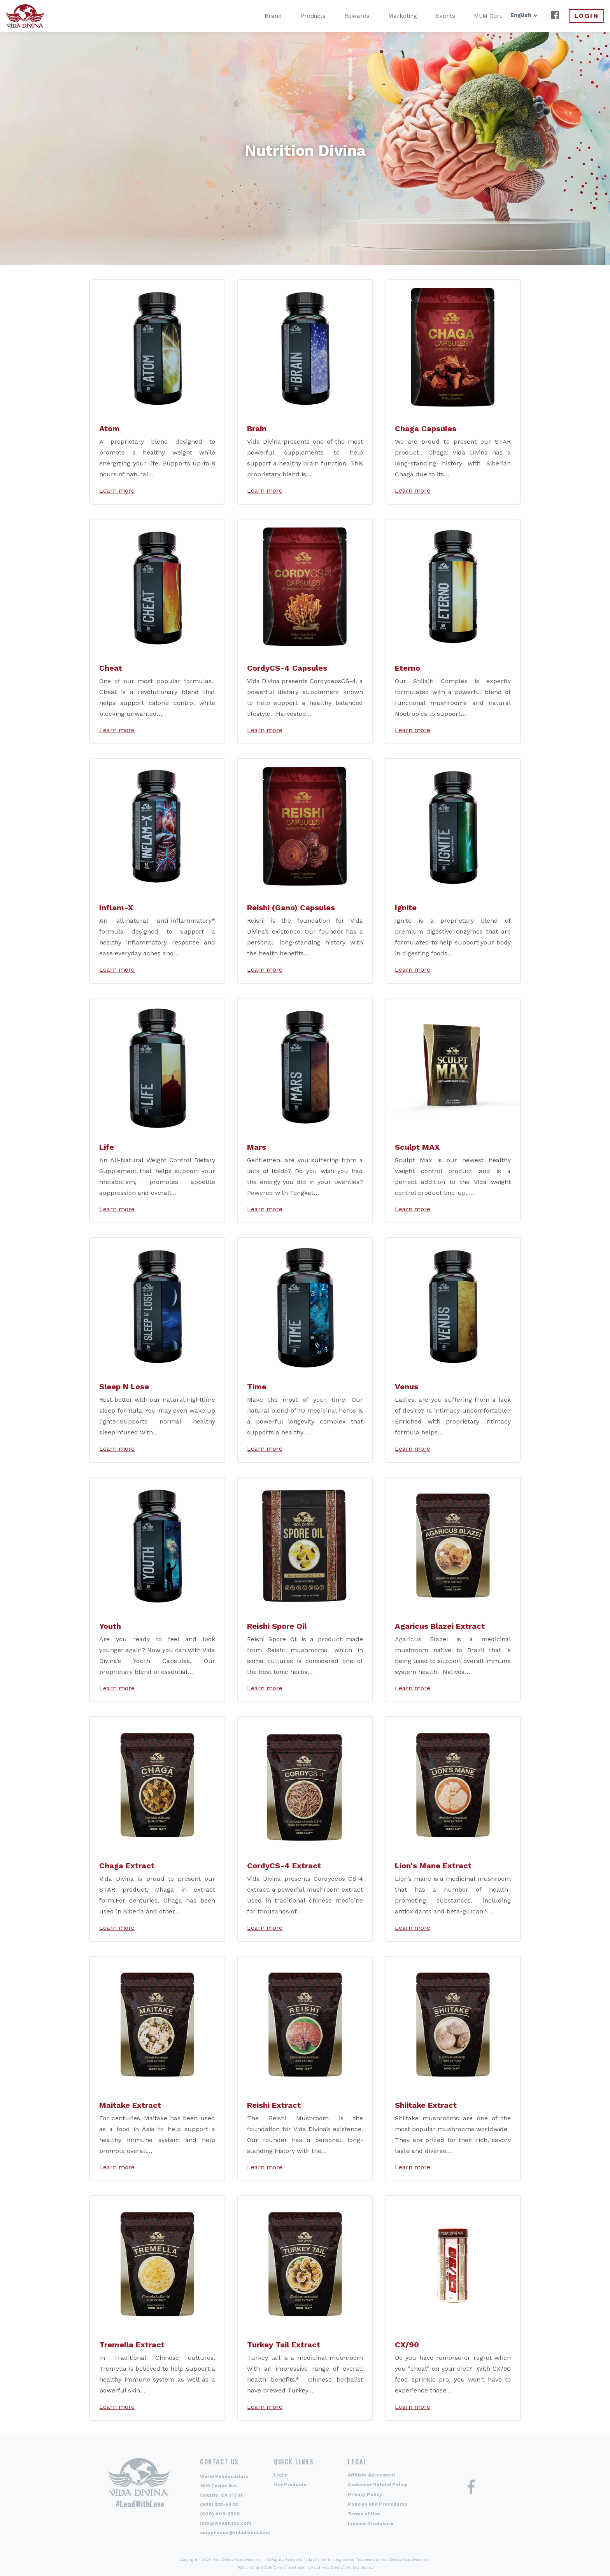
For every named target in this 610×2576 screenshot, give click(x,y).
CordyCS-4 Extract (284, 1865)
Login (586, 15)
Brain (256, 428)
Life (106, 1147)
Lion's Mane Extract (433, 1865)
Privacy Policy (365, 2494)
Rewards (346, 15)
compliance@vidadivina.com (235, 2532)
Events (434, 15)
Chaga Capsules (425, 428)
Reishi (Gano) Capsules (291, 907)
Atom (109, 428)
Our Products (290, 2484)
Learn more (117, 490)
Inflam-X (116, 907)
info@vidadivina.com (225, 2523)
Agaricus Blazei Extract (440, 1626)
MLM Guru (477, 15)
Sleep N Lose (124, 1386)
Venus (406, 1386)
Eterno (407, 668)
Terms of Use (364, 2514)
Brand (262, 15)
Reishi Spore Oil (277, 1626)
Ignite (406, 907)
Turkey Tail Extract (283, 2344)
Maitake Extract (130, 2105)
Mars (256, 1147)
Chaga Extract (126, 1865)
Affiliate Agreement (371, 2475)
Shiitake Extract (426, 2105)
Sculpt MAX (417, 1147)
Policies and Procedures (377, 2504)
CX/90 (407, 2344)
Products (302, 15)
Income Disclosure (370, 2523)
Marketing (391, 15)
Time (256, 1386)
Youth (110, 1626)
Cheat (110, 668)
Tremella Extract (132, 2344)
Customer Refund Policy (377, 2484)
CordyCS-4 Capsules (287, 668)
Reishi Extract (274, 2105)
